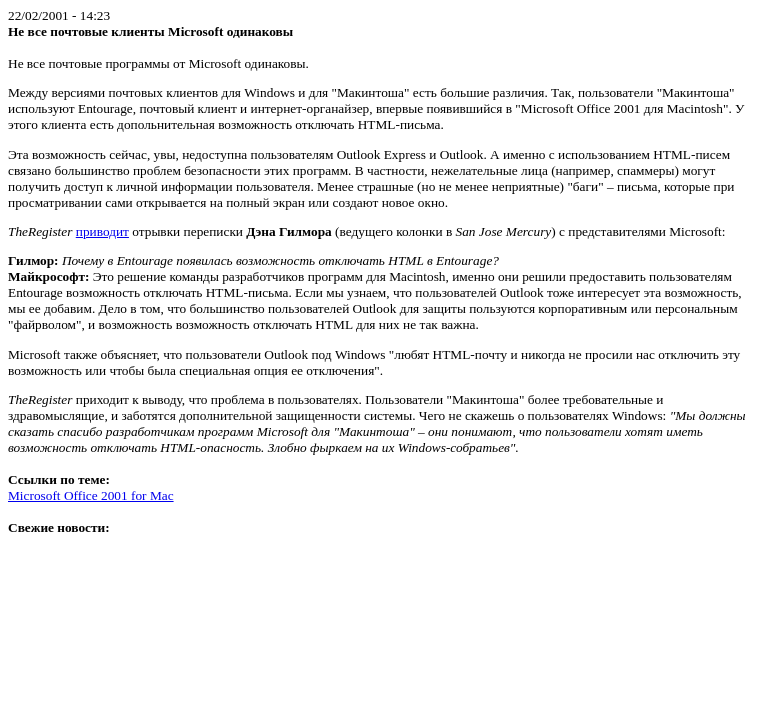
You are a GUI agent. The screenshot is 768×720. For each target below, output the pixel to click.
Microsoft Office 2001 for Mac (91, 495)
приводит (102, 231)
